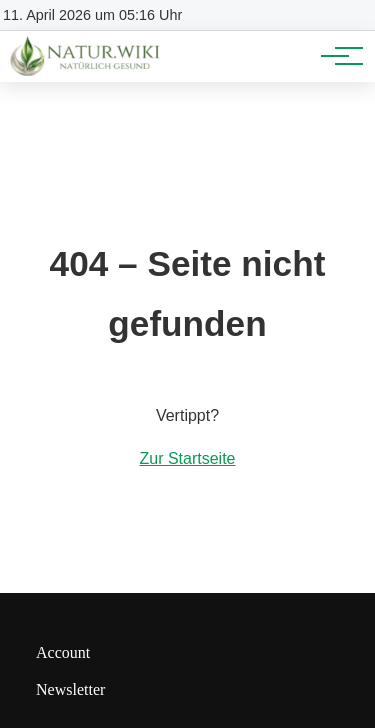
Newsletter (70, 689)
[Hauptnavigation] (335, 56)
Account (63, 652)
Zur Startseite (187, 458)
